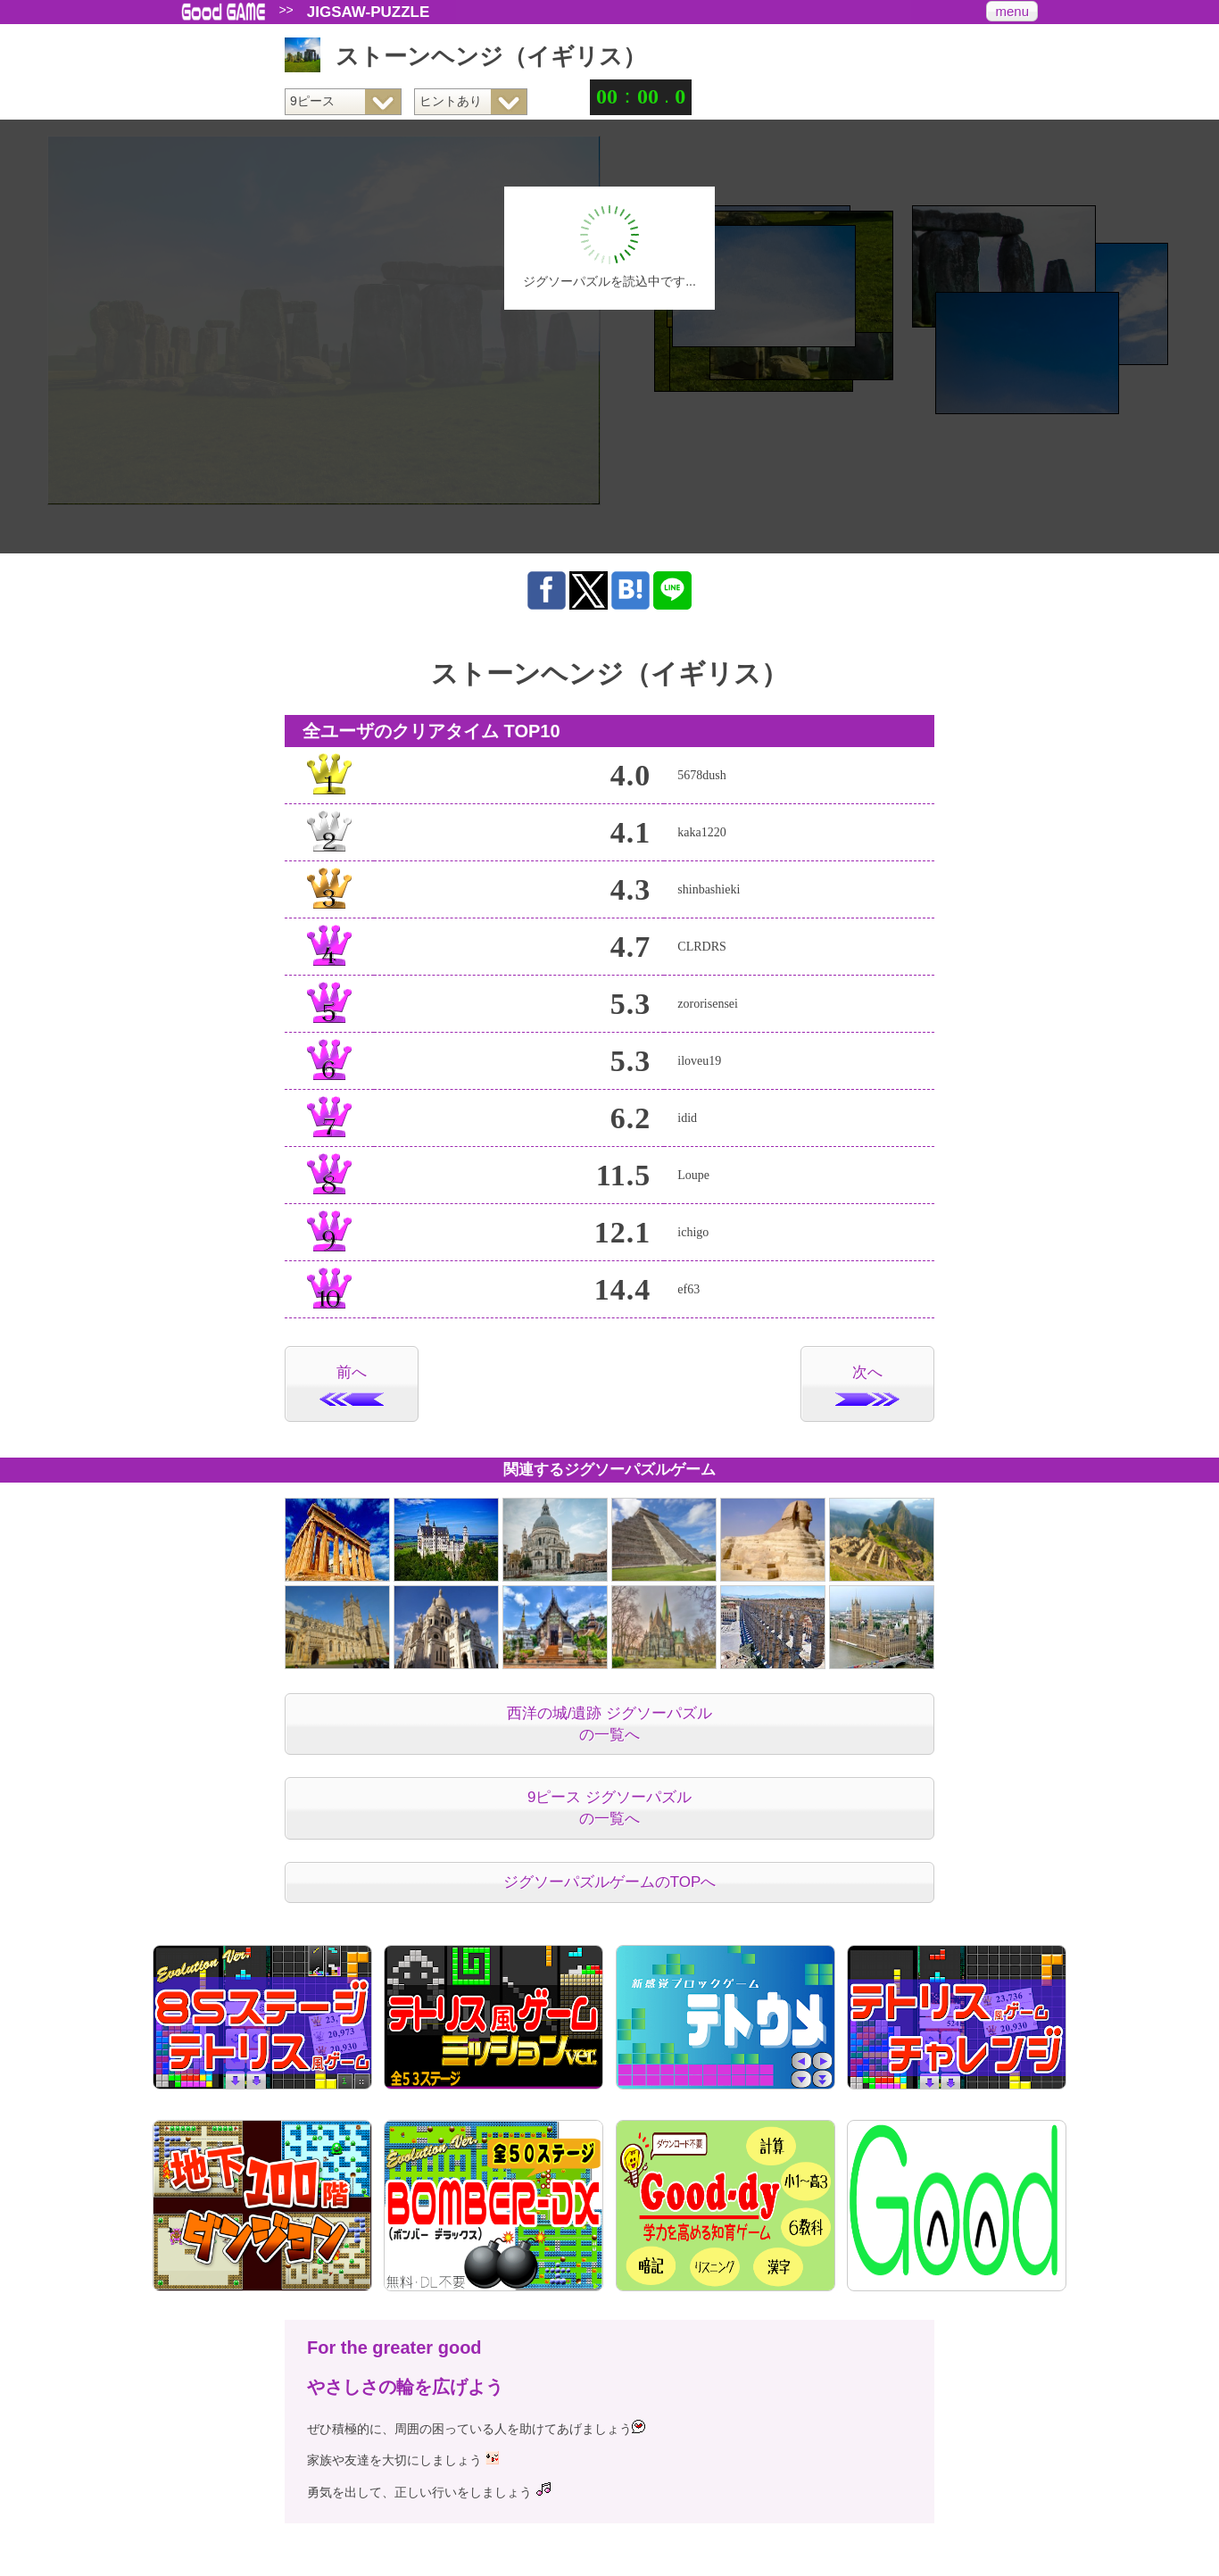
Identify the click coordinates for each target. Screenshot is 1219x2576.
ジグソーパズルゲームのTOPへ (610, 1882)
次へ (867, 1385)
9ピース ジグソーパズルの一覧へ (609, 1808)
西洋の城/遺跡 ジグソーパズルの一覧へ (609, 1724)
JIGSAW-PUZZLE (368, 12)
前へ (351, 1385)
